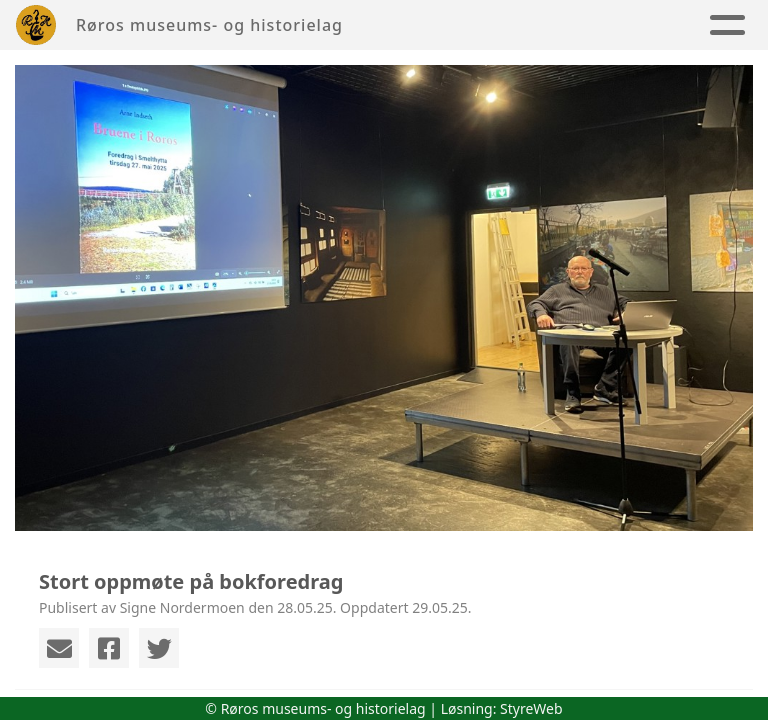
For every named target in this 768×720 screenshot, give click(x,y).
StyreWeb (531, 708)
